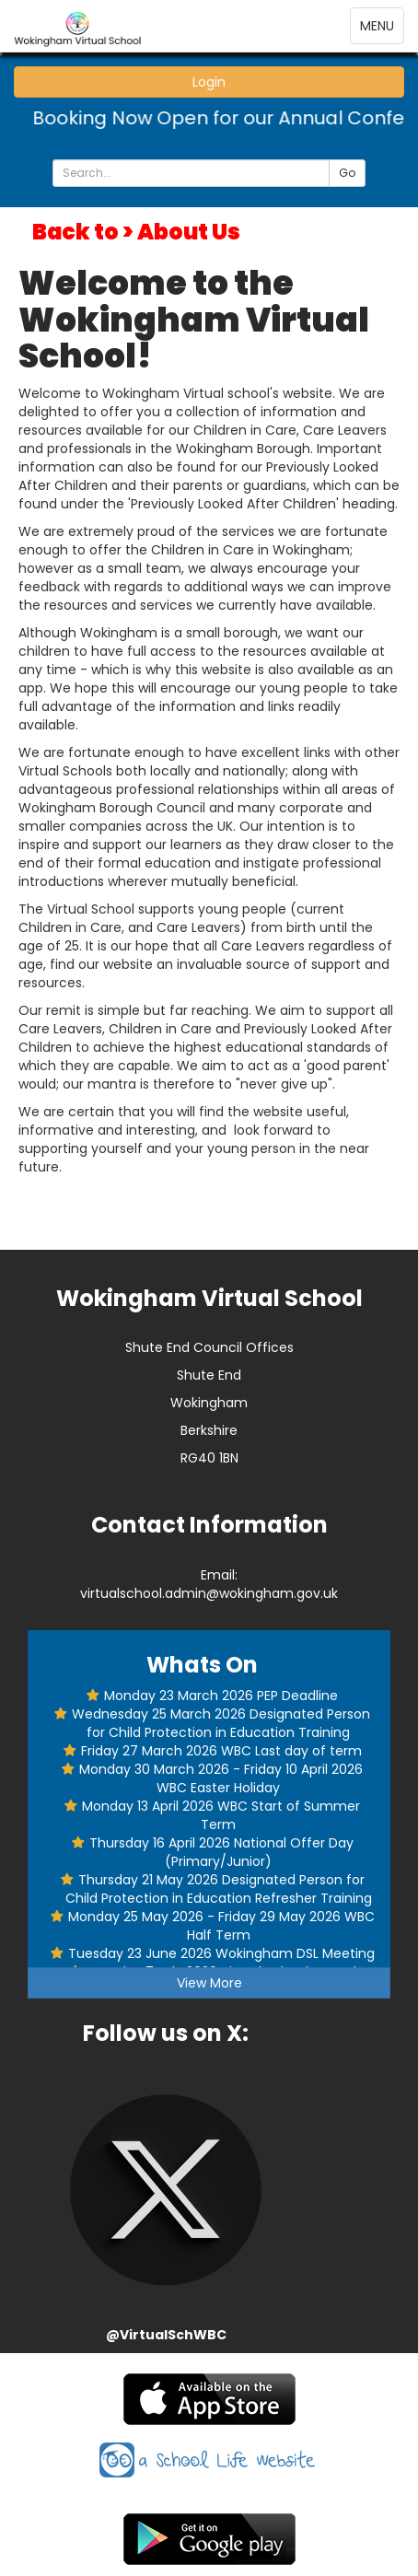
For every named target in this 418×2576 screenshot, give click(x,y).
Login (209, 82)
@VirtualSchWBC (166, 2334)
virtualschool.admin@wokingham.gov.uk (209, 1593)
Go (347, 173)
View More (209, 1983)
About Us (188, 231)
